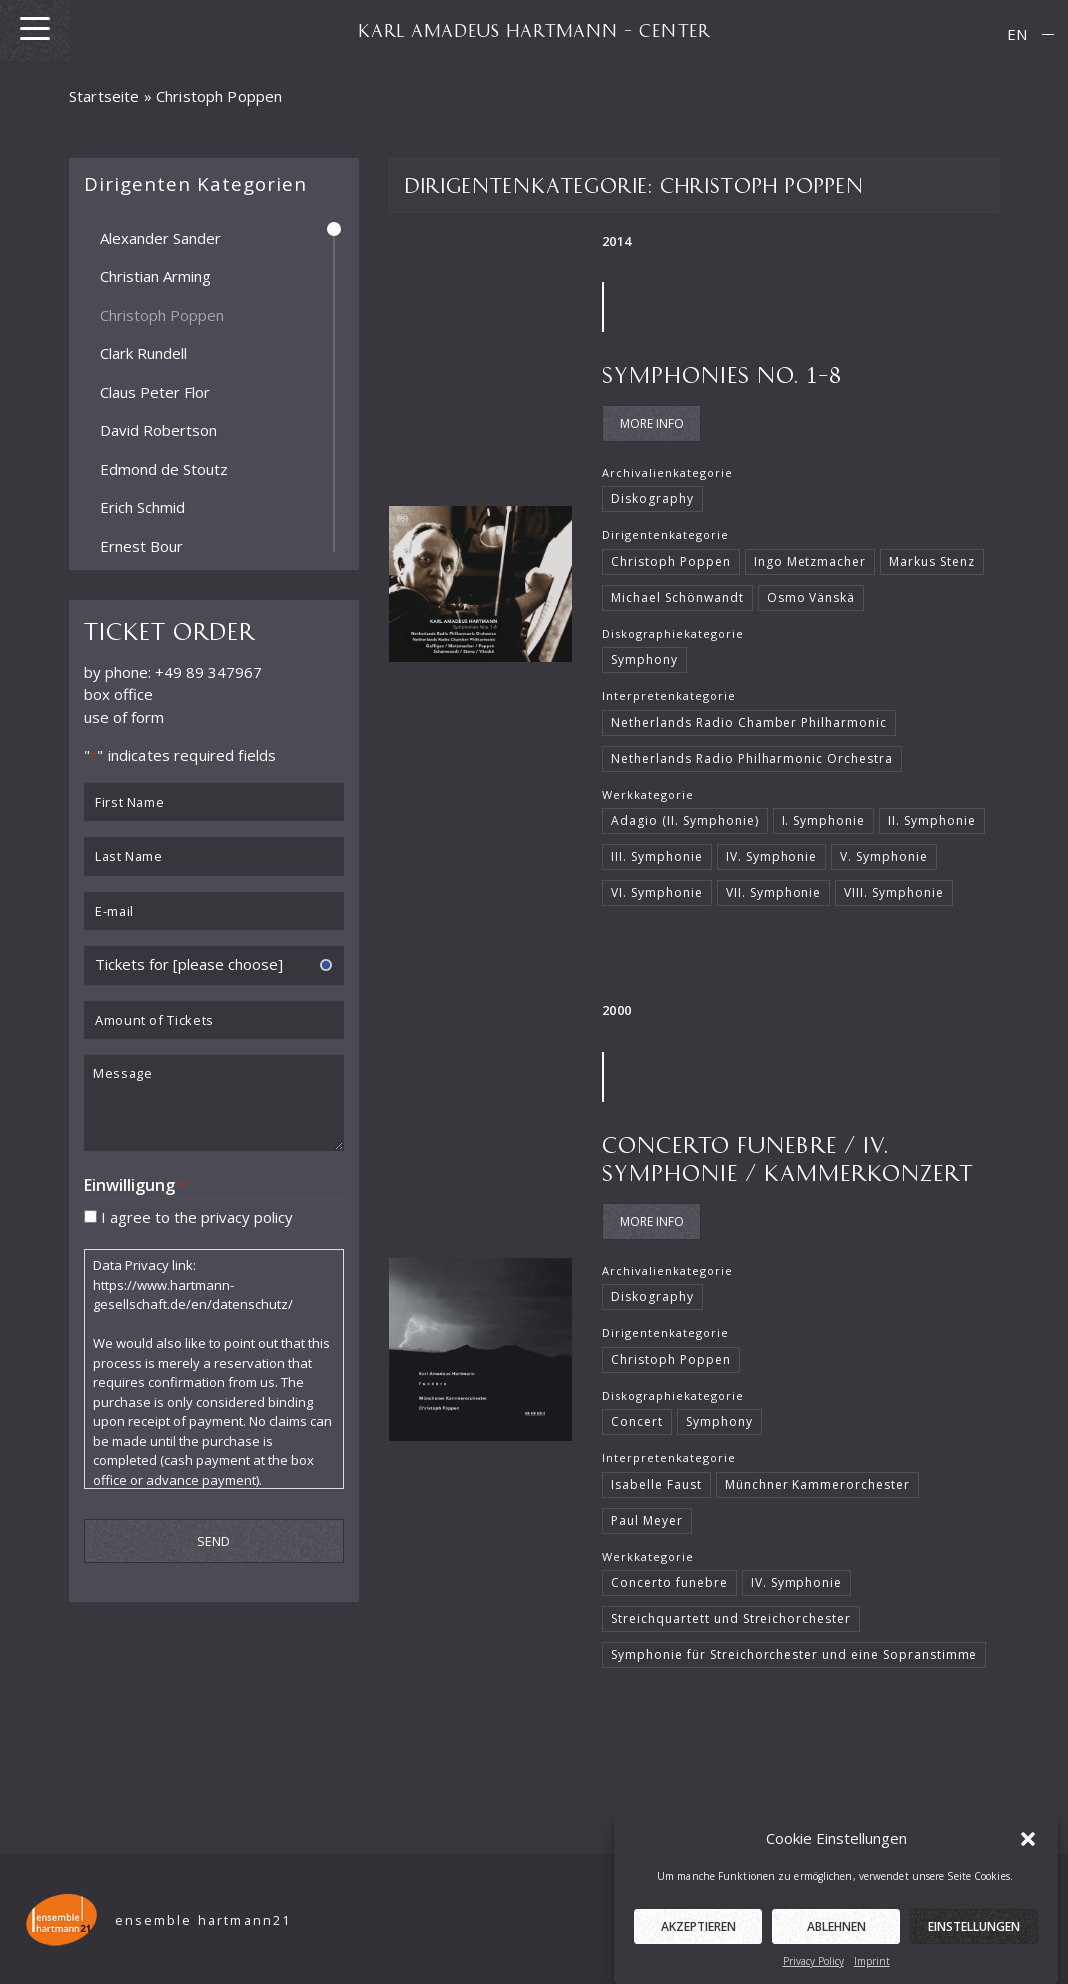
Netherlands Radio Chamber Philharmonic (749, 722)
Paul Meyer (647, 1520)
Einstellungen (974, 1946)
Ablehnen (836, 1946)
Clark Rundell (143, 353)
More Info (652, 423)
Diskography (652, 498)
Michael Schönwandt (677, 597)
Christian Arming (155, 276)
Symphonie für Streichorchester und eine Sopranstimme (794, 1654)
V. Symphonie (884, 856)
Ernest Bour (141, 545)
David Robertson (158, 430)
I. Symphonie (824, 820)
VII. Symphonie (774, 892)
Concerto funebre (669, 1582)
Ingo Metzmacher (810, 561)
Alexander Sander (160, 237)
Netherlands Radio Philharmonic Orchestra (752, 758)
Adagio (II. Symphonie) (684, 820)
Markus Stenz (932, 561)
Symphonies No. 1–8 (722, 373)
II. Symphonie (932, 820)
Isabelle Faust (656, 1484)
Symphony (644, 659)
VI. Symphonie (657, 892)
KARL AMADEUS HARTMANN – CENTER (534, 30)
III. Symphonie (657, 856)
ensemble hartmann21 (203, 1920)
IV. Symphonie (772, 856)
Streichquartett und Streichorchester (731, 1618)
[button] (1028, 1858)
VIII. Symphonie (893, 892)
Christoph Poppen (162, 314)
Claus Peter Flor (155, 391)
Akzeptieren (698, 1946)
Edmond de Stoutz (164, 468)
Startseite (104, 96)
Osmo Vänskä (811, 597)
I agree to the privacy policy (197, 1216)
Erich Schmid (142, 507)
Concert (637, 1421)
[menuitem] (1017, 34)
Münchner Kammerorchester (817, 1484)
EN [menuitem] (1017, 34)
